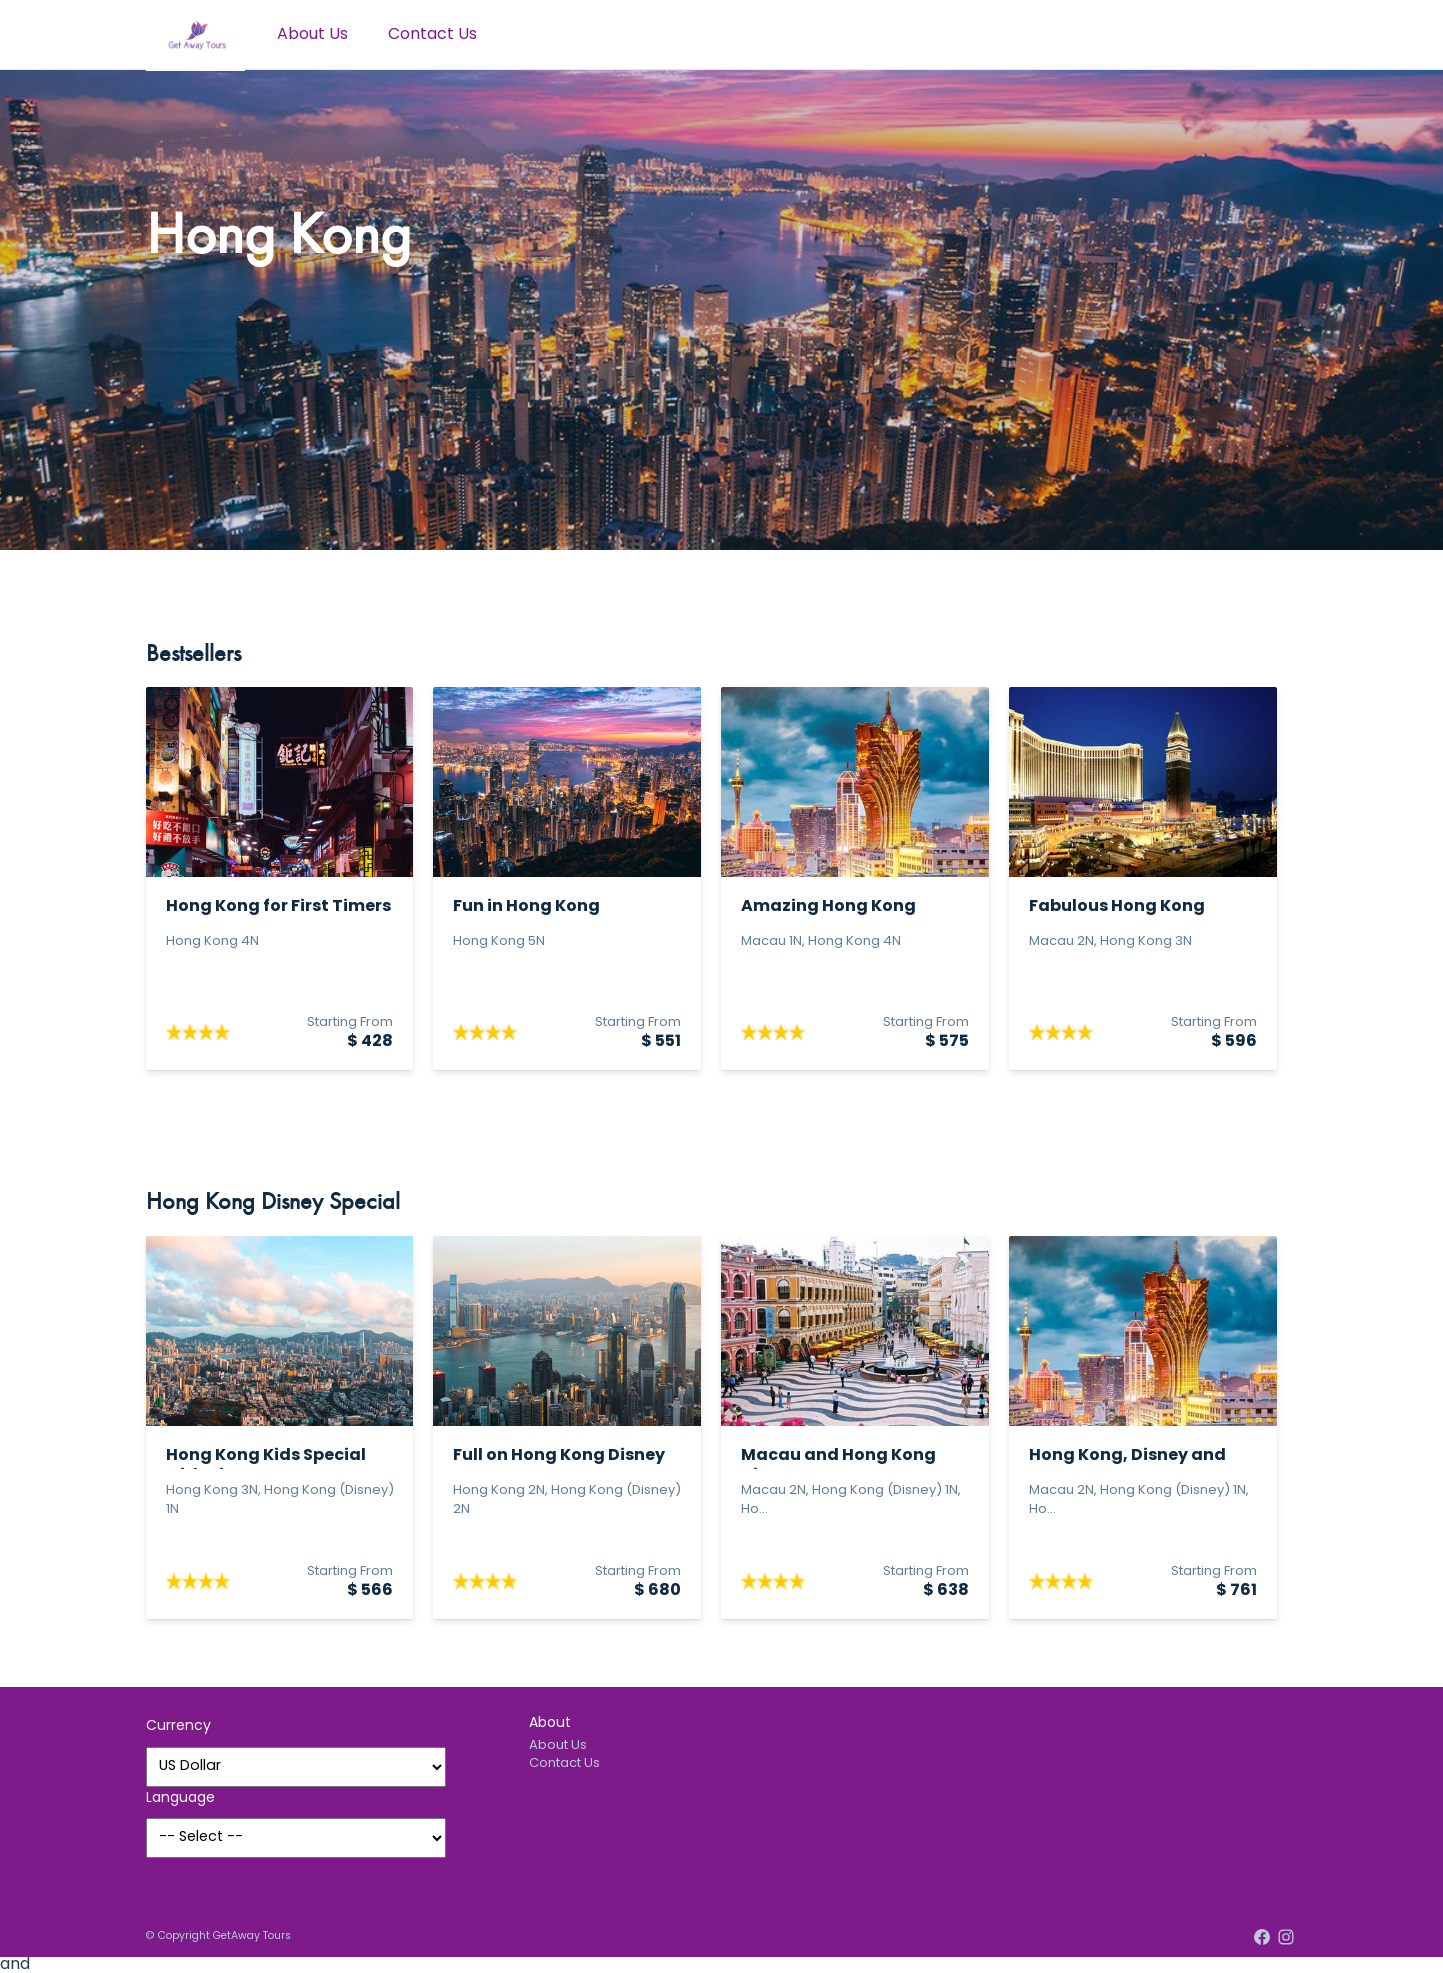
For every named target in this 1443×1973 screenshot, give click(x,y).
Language (180, 1798)
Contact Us (432, 35)
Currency (178, 1726)
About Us (312, 35)
